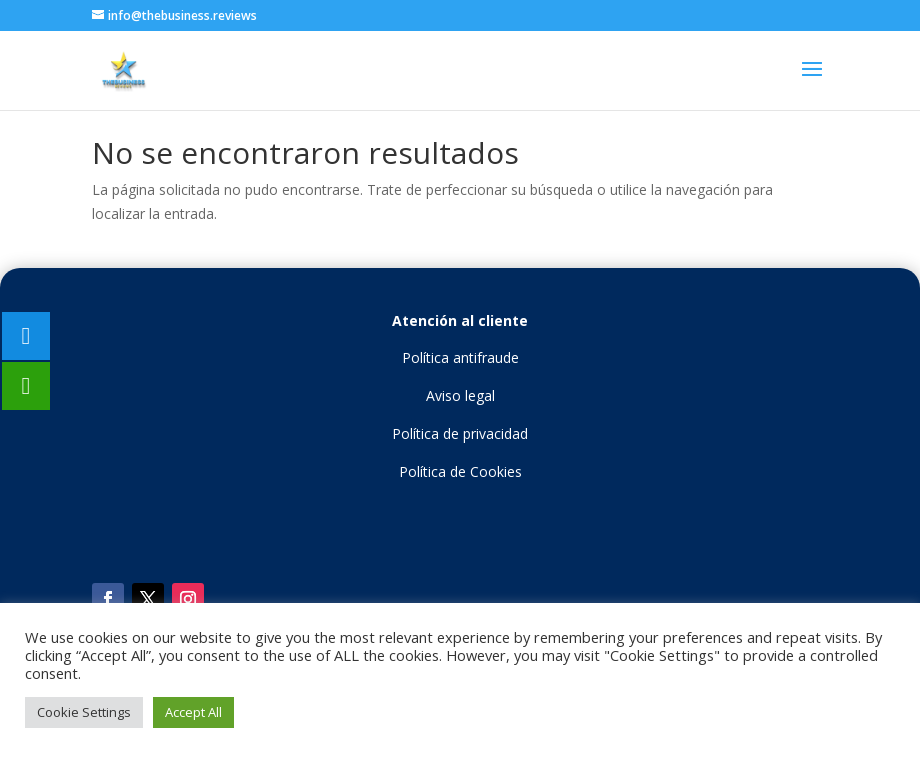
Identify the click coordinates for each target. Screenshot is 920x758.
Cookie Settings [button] (84, 712)
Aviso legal (460, 395)
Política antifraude (460, 357)
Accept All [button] (193, 712)
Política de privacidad (460, 433)
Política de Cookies (460, 471)
